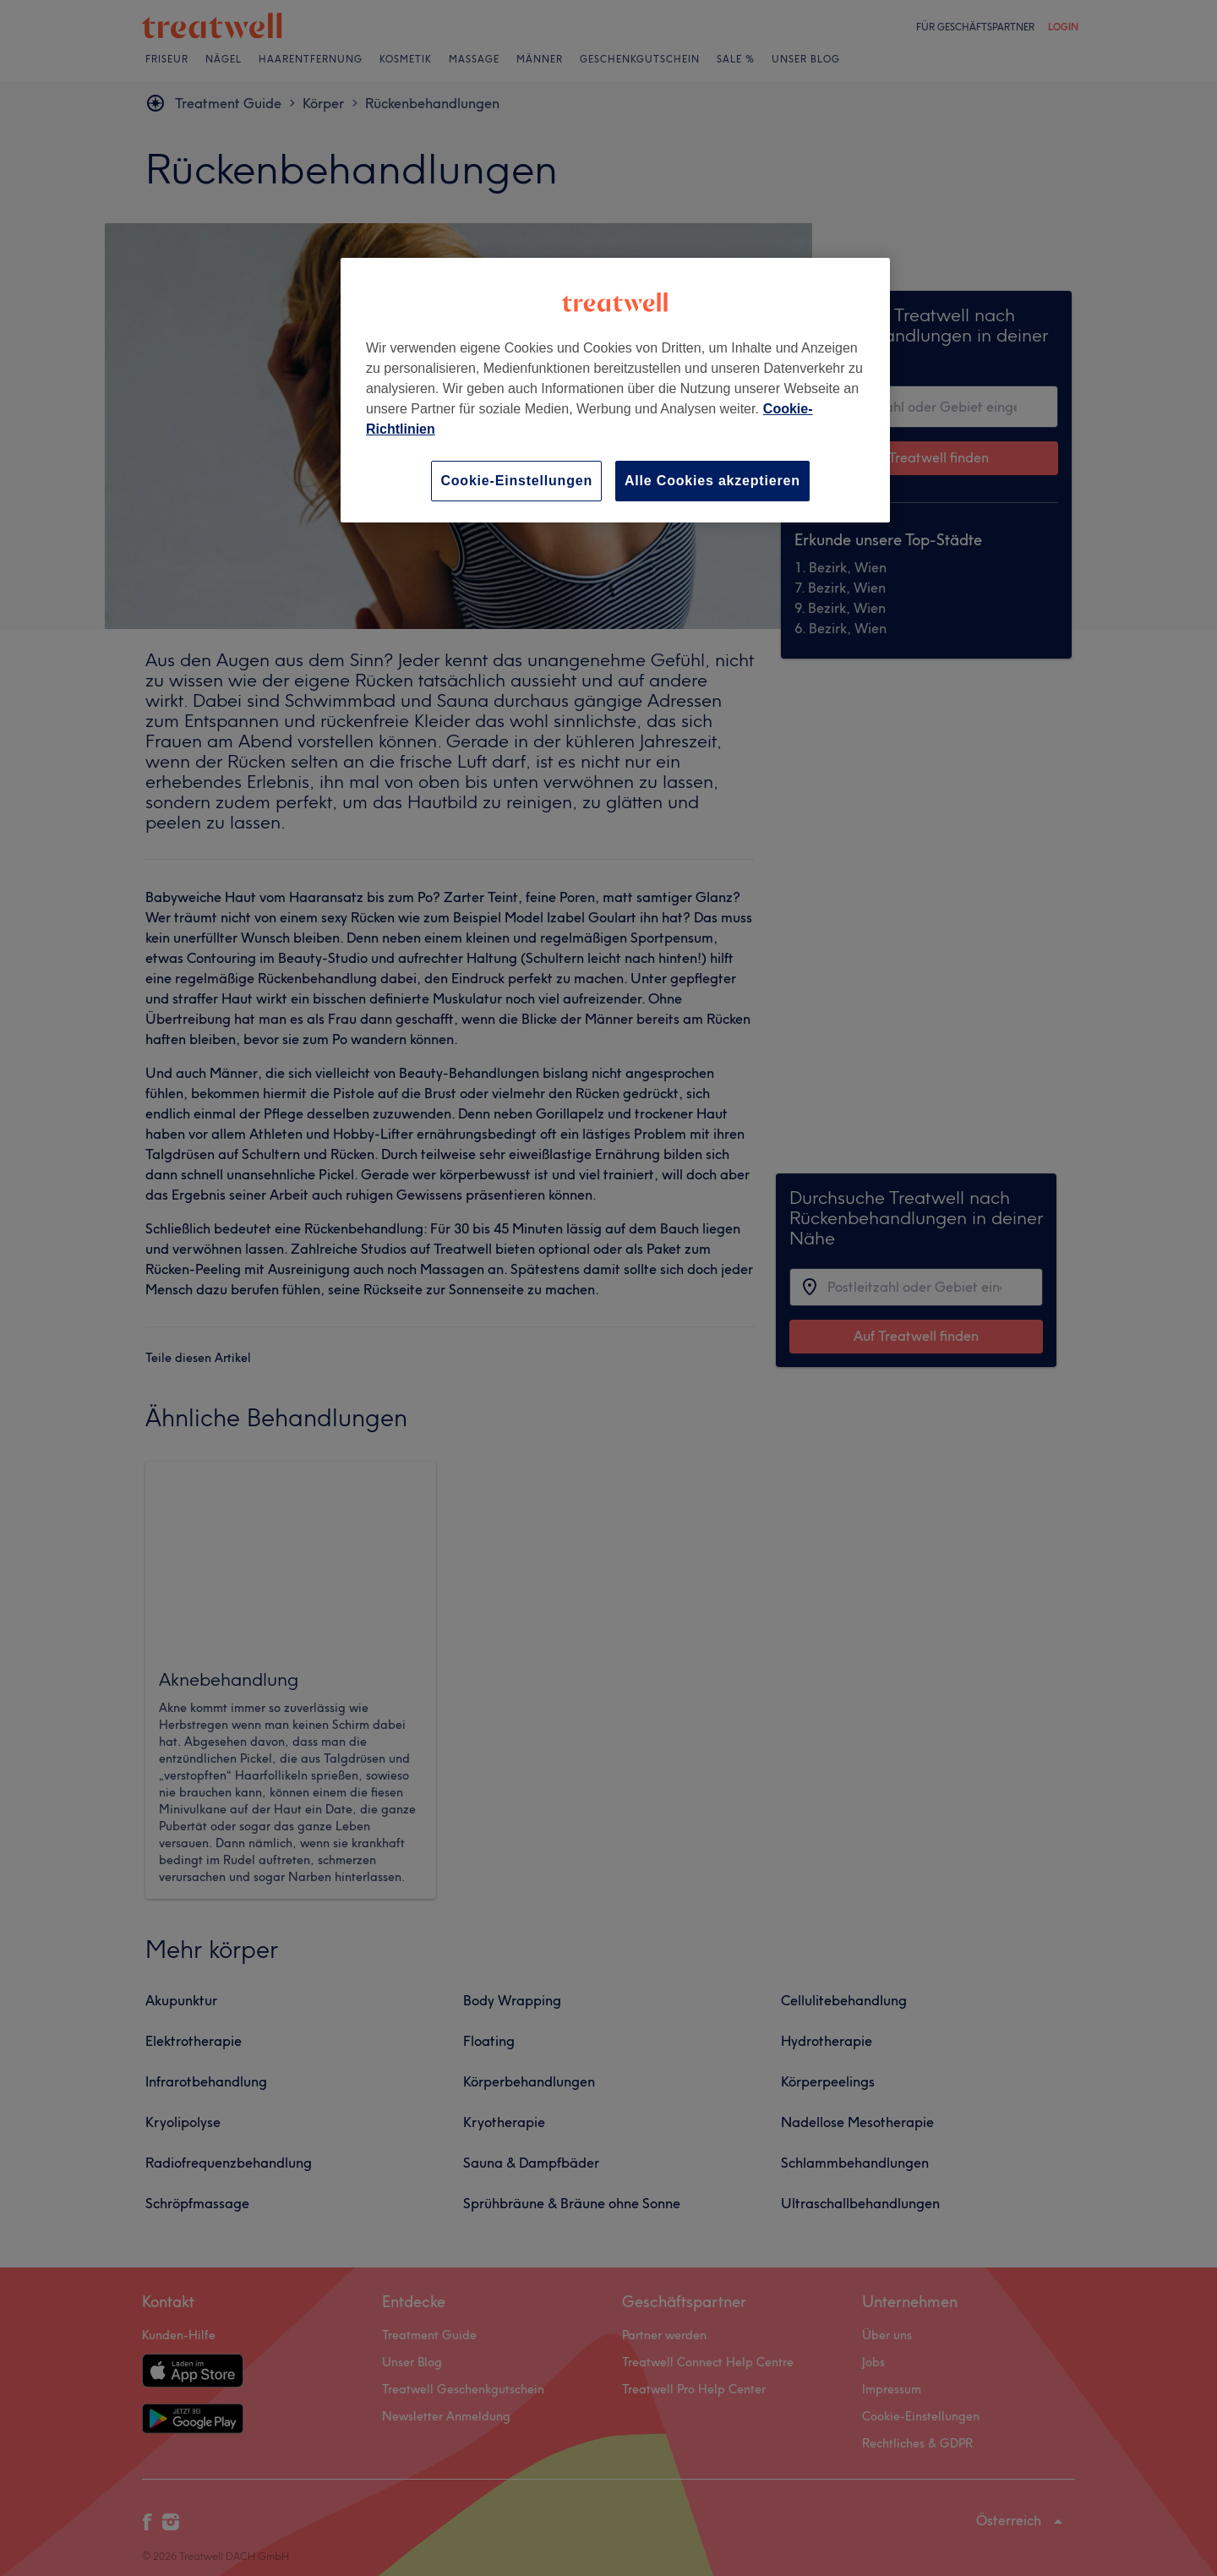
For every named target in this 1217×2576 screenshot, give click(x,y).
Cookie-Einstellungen (516, 480)
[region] (615, 390)
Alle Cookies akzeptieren (712, 480)
